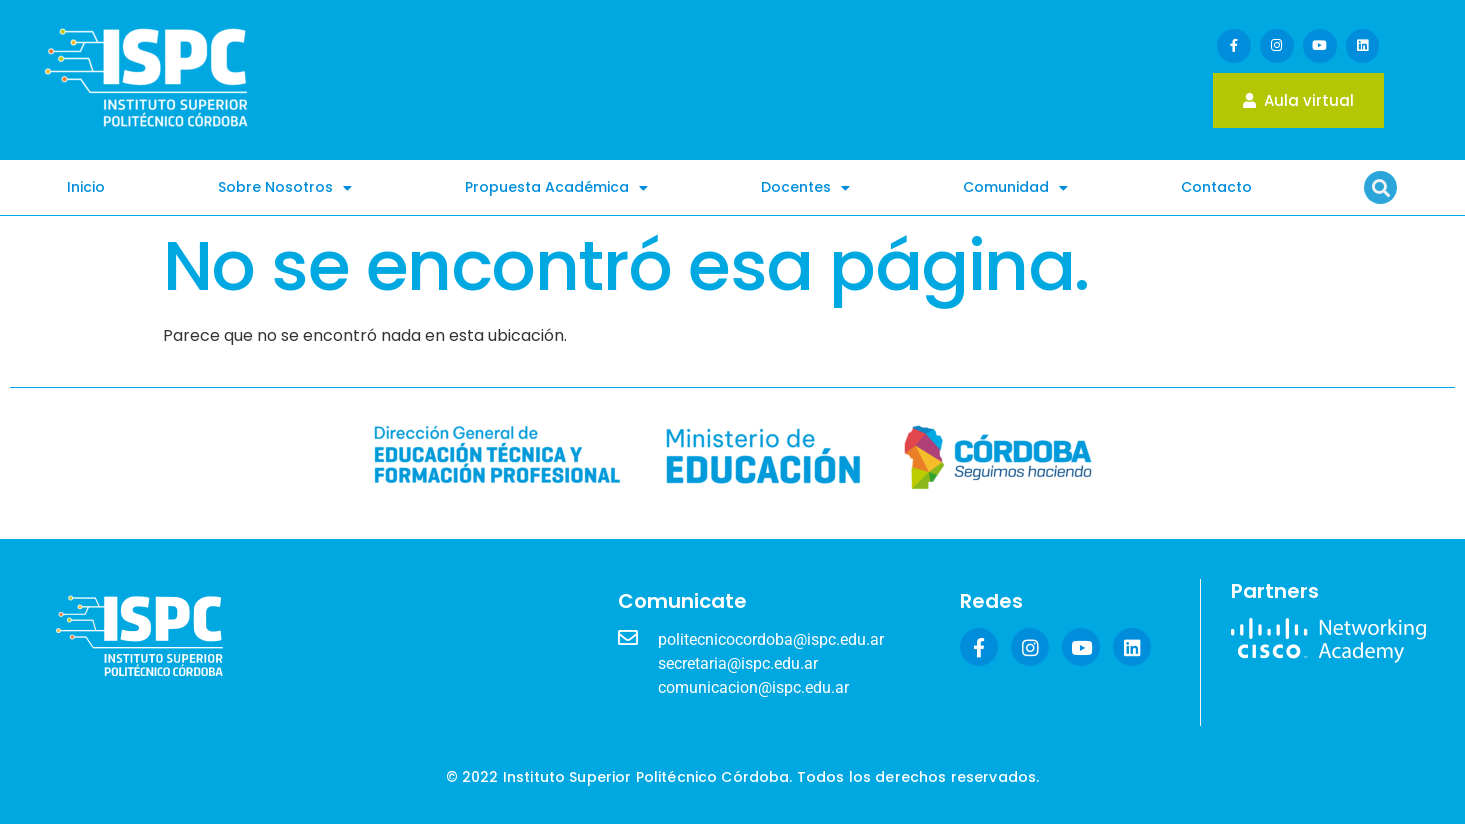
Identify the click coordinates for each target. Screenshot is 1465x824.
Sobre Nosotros (285, 188)
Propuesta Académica (556, 188)
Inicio (86, 187)
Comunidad (1015, 188)
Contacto (1216, 187)
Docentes (805, 188)
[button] (1380, 187)
